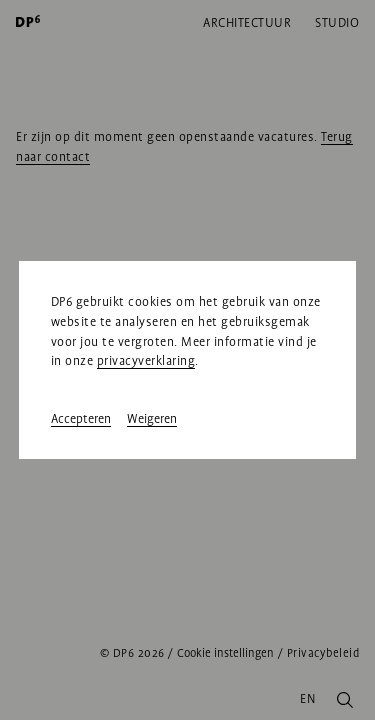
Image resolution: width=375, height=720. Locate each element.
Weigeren (152, 419)
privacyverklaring (146, 361)
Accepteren (81, 419)
